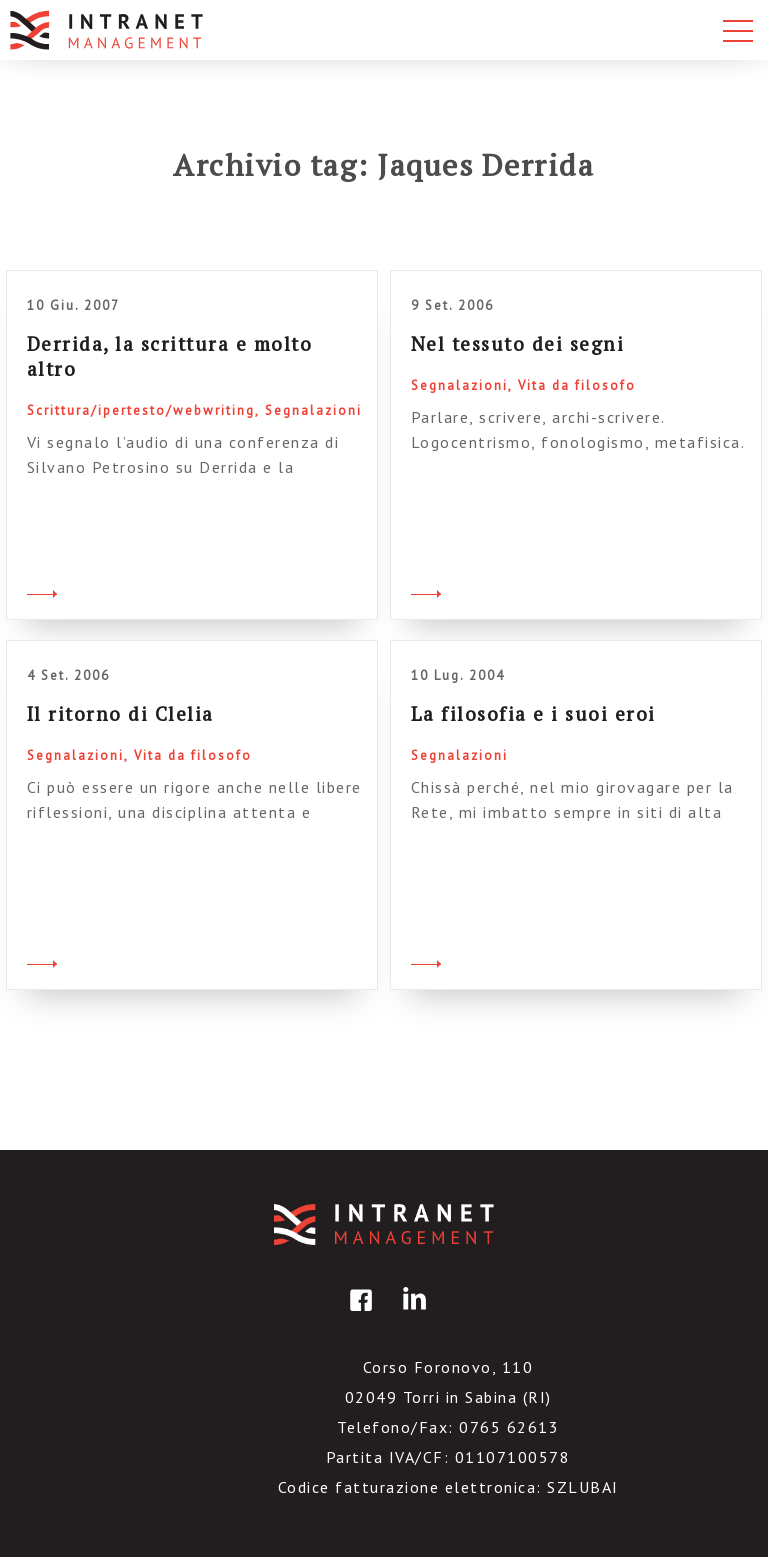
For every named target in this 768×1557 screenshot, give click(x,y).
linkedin (411, 1314)
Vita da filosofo (577, 385)
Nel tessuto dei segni (518, 343)
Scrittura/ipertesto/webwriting (141, 410)
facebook (358, 1314)
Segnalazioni (313, 410)
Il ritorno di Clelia (120, 713)
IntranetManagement (384, 1224)
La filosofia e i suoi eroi (533, 713)
